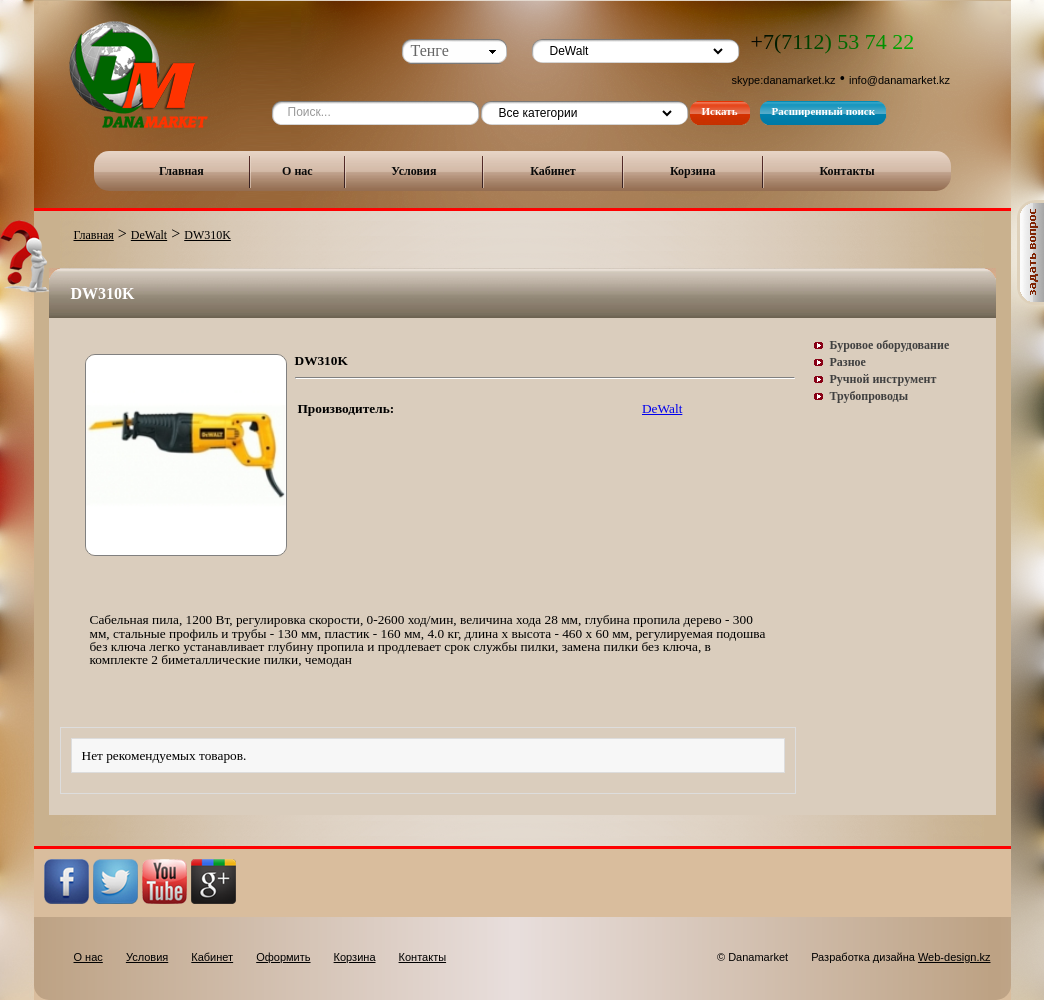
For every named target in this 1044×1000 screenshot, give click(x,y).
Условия (413, 171)
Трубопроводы (869, 396)
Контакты (846, 171)
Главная (181, 171)
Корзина (693, 171)
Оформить (283, 957)
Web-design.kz (954, 957)
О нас (297, 171)
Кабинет (553, 171)
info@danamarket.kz (899, 80)
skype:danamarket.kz (784, 80)
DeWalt (149, 235)
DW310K (207, 235)
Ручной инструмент (883, 379)
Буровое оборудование (890, 345)
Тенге (430, 50)
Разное (848, 362)
